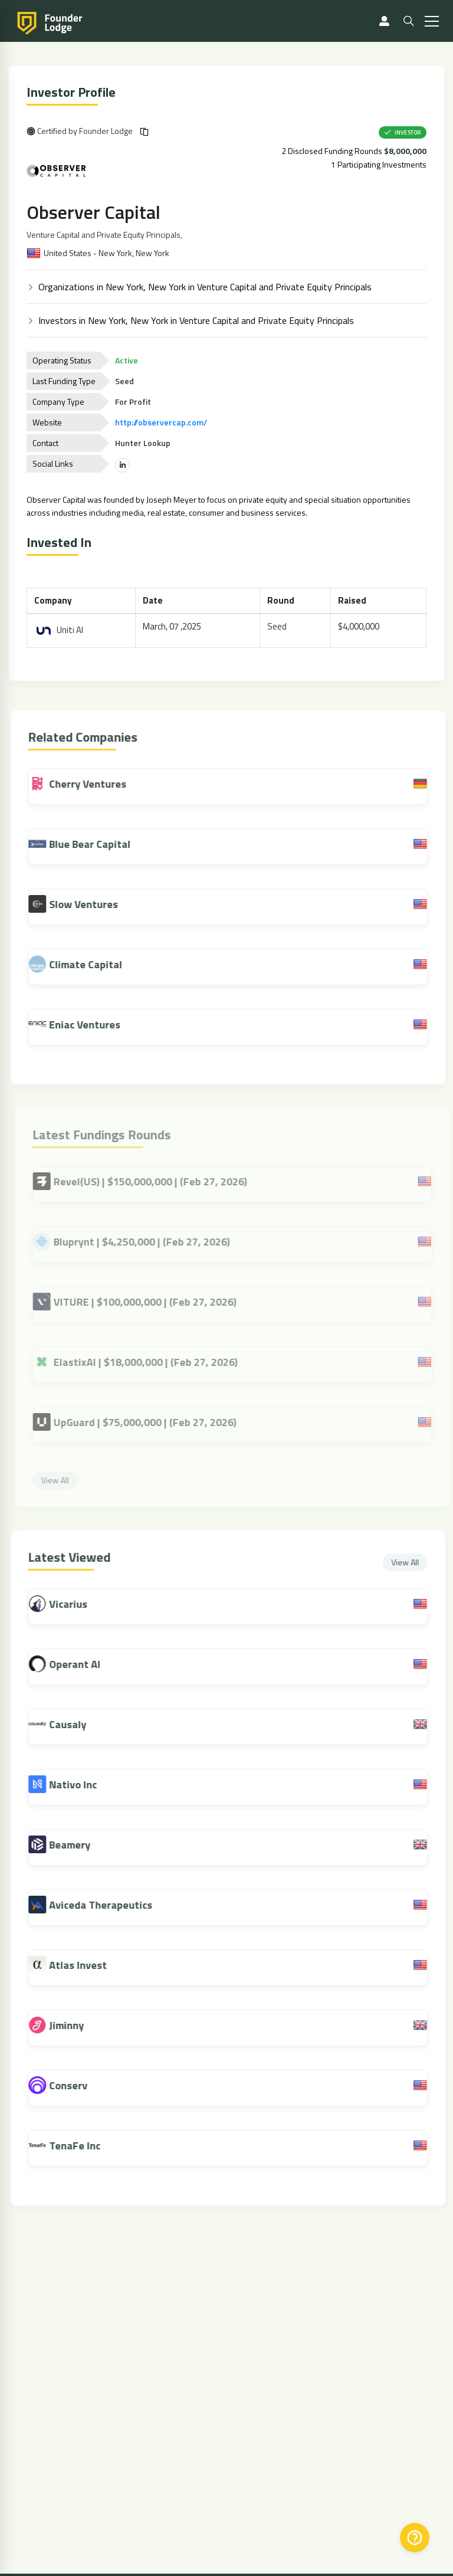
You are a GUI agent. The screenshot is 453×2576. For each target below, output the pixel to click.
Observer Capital (95, 212)
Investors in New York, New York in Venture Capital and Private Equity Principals (197, 320)
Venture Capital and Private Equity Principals (105, 235)
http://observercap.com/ (162, 422)
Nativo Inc (81, 1784)
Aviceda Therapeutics (108, 1904)
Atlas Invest (86, 1965)
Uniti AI (59, 630)
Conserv (76, 2085)
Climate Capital (83, 964)
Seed (278, 626)
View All (413, 1562)
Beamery (78, 1844)
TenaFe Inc (83, 2145)
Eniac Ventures (83, 1024)
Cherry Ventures (85, 783)
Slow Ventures (81, 904)
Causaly (75, 1724)
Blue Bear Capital (88, 844)
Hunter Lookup (144, 443)
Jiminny (74, 2025)
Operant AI (83, 1664)
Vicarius (76, 1604)
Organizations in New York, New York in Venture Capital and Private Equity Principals (206, 287)
